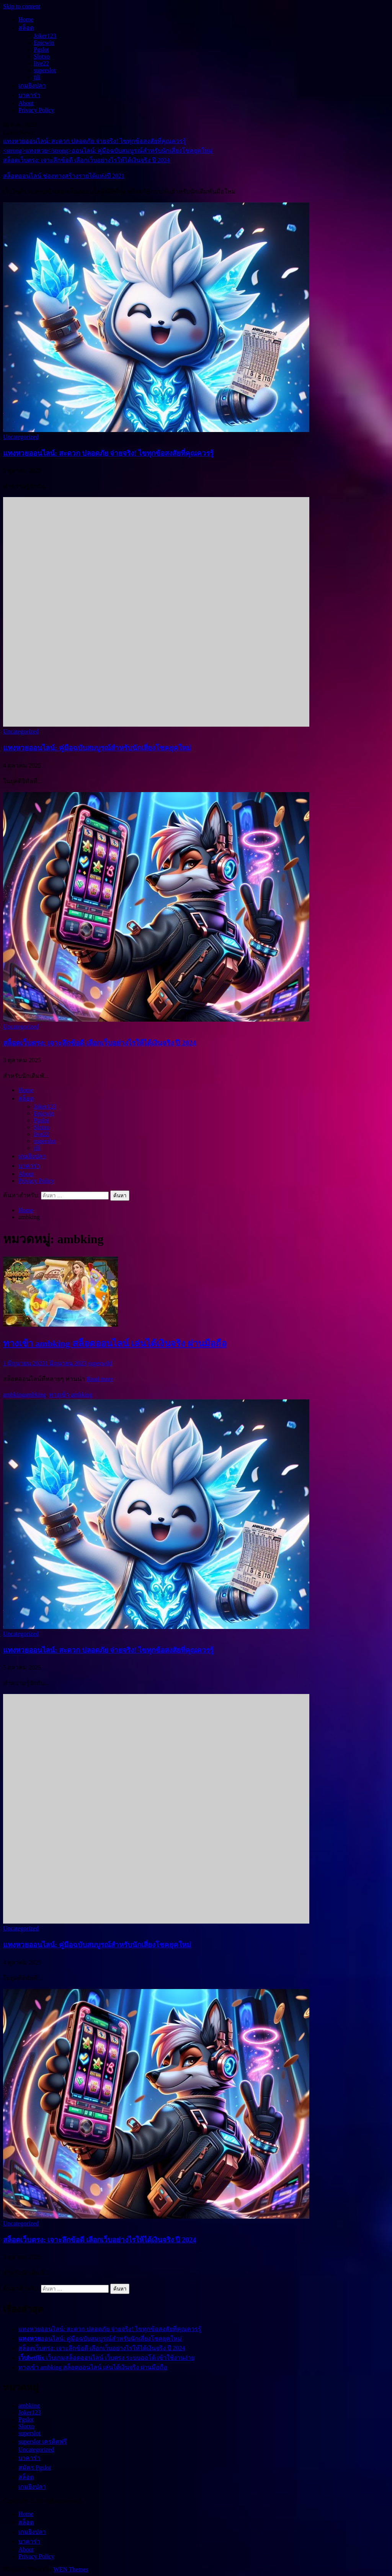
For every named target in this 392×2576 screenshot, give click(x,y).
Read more (100, 1379)
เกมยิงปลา (32, 85)
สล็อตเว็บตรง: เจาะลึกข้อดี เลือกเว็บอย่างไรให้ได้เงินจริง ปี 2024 (86, 160)
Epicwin (44, 42)
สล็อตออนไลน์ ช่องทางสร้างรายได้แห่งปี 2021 (63, 176)
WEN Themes (71, 2569)
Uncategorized (21, 437)
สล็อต (26, 27)
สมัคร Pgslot (34, 2467)
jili (37, 77)
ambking (13, 1394)
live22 (41, 63)
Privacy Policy (36, 110)
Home (25, 19)
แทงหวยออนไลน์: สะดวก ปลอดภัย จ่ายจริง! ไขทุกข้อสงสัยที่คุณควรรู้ (94, 141)
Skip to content (21, 6)
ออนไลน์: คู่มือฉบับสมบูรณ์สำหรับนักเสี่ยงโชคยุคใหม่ (97, 748)
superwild (100, 1363)
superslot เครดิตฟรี (42, 2441)
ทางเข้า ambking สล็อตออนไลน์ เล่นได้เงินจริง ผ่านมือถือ (115, 1343)
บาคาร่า (29, 95)
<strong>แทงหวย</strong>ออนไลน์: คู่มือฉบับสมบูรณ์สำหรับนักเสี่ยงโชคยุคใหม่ (108, 150)
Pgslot (41, 49)
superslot (45, 70)
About (26, 103)
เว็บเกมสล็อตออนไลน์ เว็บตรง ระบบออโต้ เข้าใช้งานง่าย (106, 2357)
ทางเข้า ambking (70, 1394)
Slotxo (42, 56)
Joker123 (45, 36)
